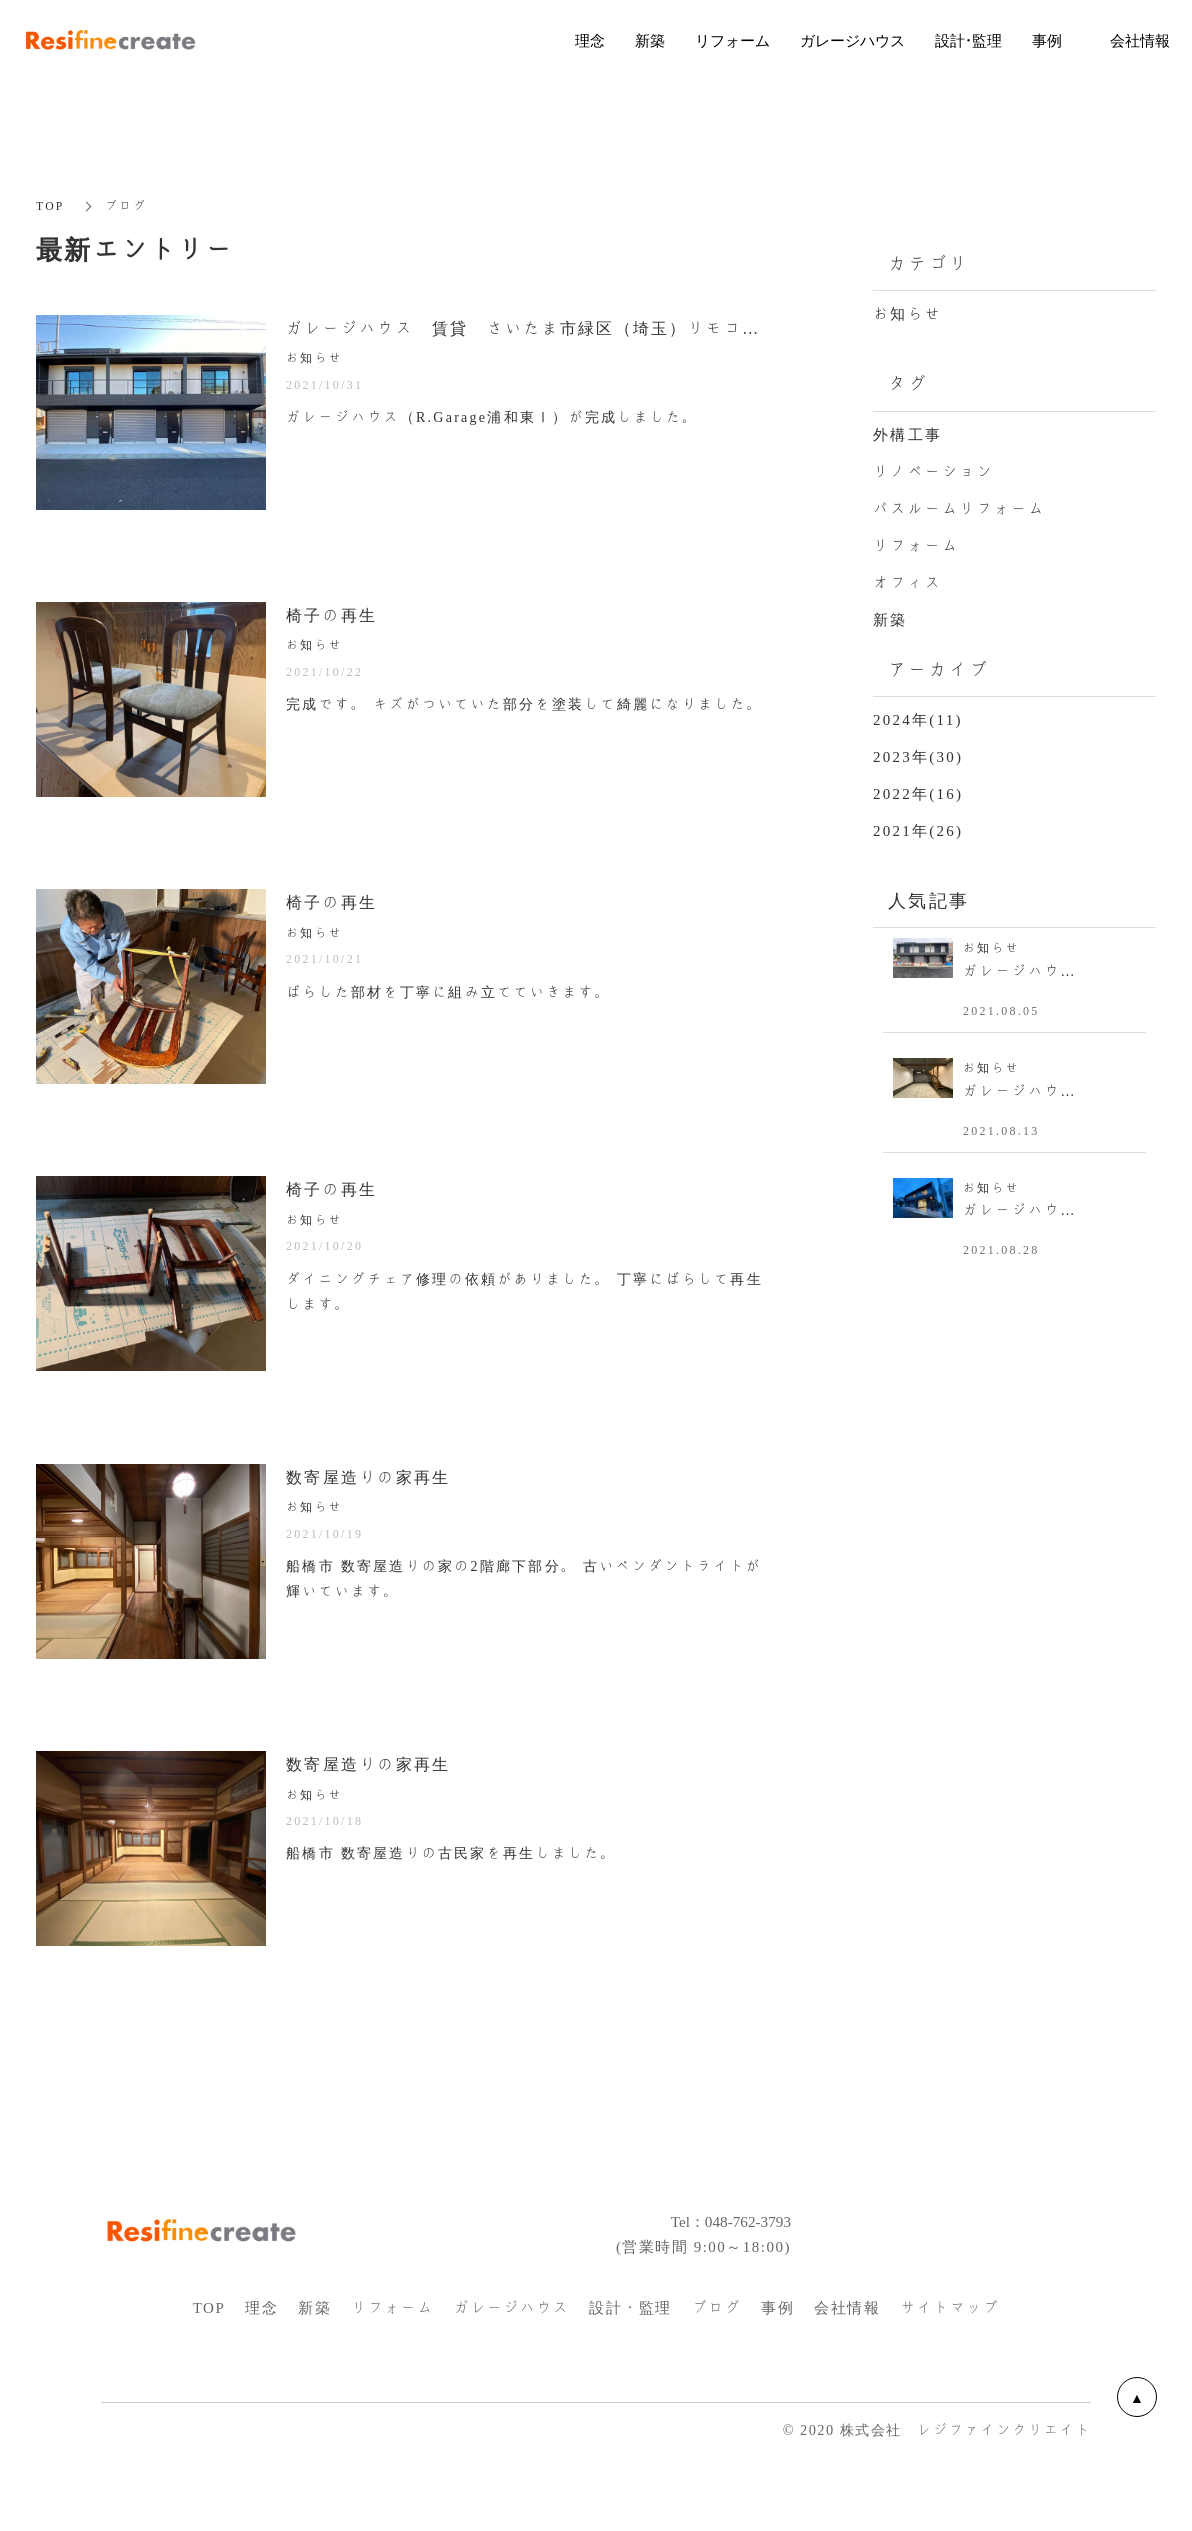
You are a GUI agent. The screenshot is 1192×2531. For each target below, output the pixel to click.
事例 (777, 2354)
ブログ (717, 2354)
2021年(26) (918, 831)
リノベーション (933, 471)
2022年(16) (918, 794)
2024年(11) (918, 720)
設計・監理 (630, 2354)
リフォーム (916, 545)
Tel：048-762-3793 (719, 2267)
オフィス (907, 582)
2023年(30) (918, 757)
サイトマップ (949, 2354)
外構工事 (907, 434)
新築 (890, 619)
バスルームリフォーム (959, 508)
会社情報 (847, 2354)
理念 (261, 2354)
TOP (50, 206)
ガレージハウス (512, 2354)
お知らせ (907, 314)
